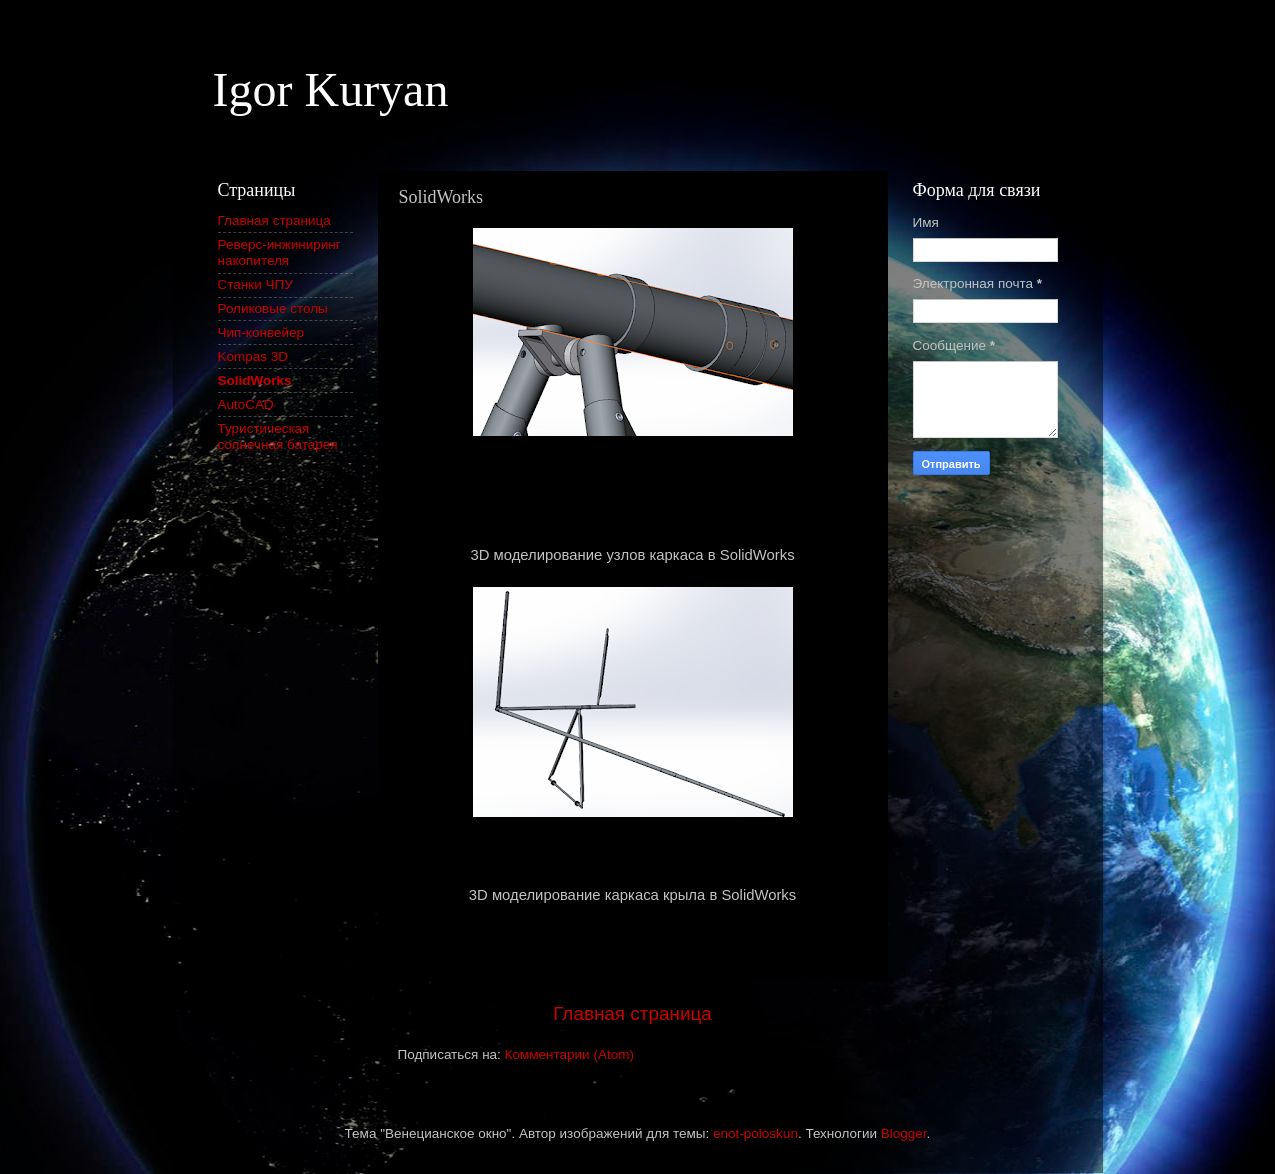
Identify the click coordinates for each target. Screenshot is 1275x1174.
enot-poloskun (755, 1133)
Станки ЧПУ (255, 284)
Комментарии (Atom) (569, 1054)
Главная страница (632, 1013)
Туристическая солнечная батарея (278, 436)
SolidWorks (255, 380)
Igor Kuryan (331, 89)
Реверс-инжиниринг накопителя (279, 252)
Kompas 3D (253, 356)
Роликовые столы (273, 308)
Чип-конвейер (261, 332)
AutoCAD (246, 404)
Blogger (904, 1133)
